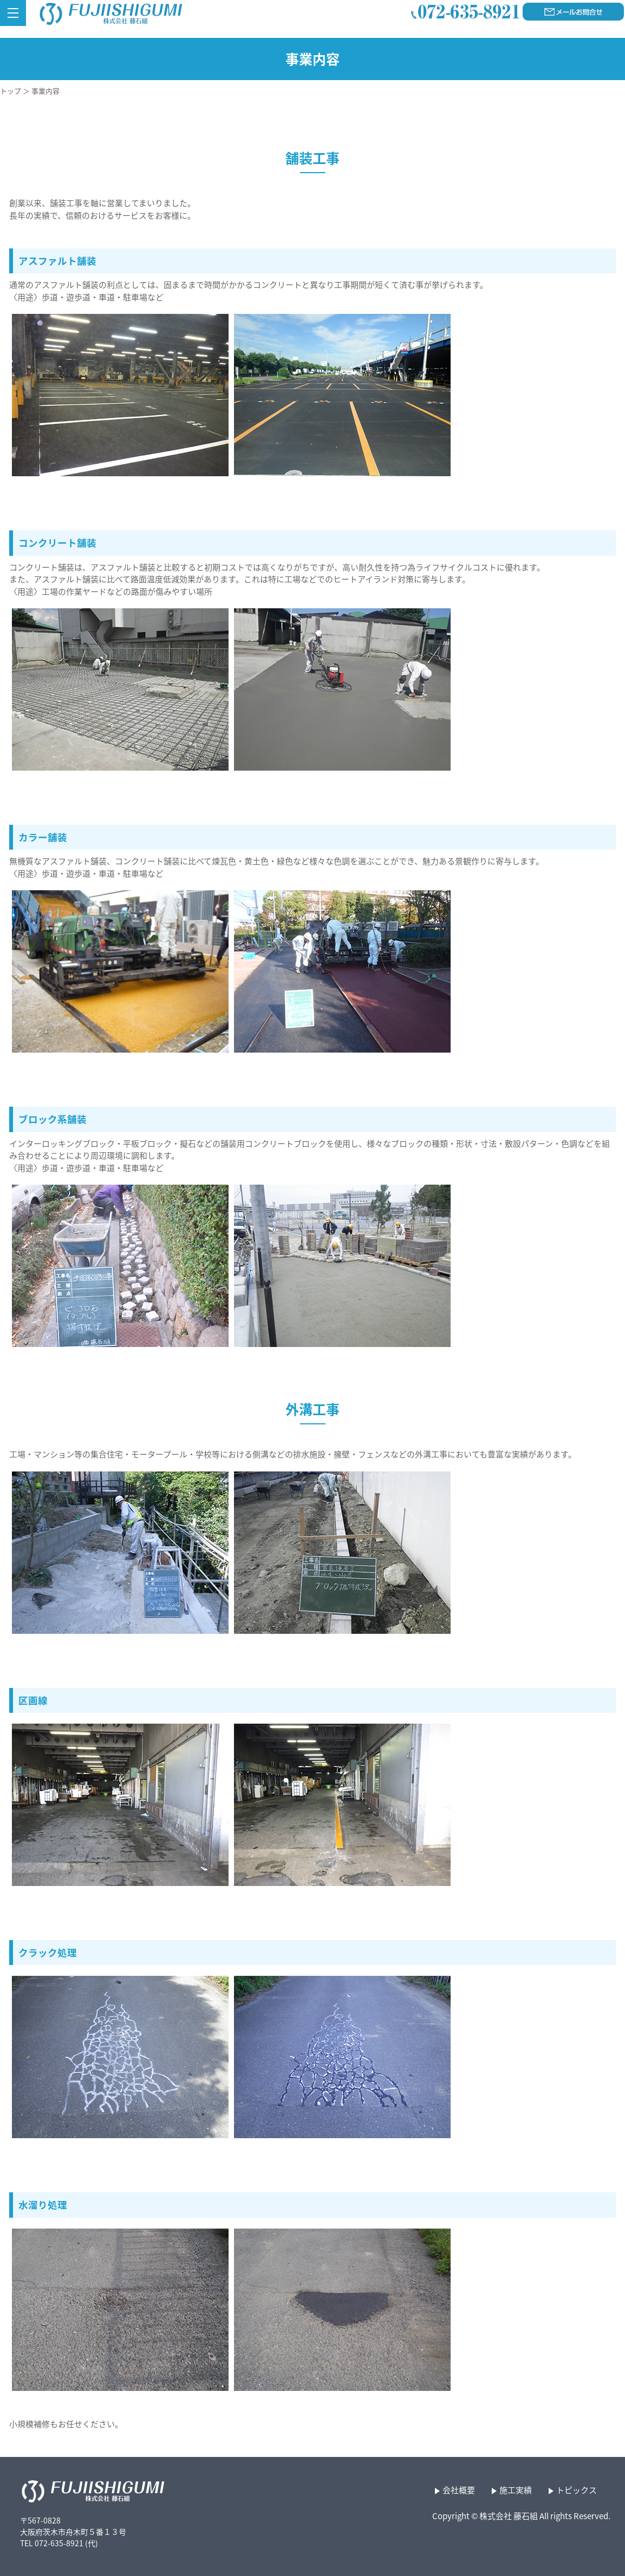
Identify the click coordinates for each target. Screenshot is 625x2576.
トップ (10, 91)
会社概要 (458, 2490)
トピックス (576, 2490)
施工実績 (515, 2490)
